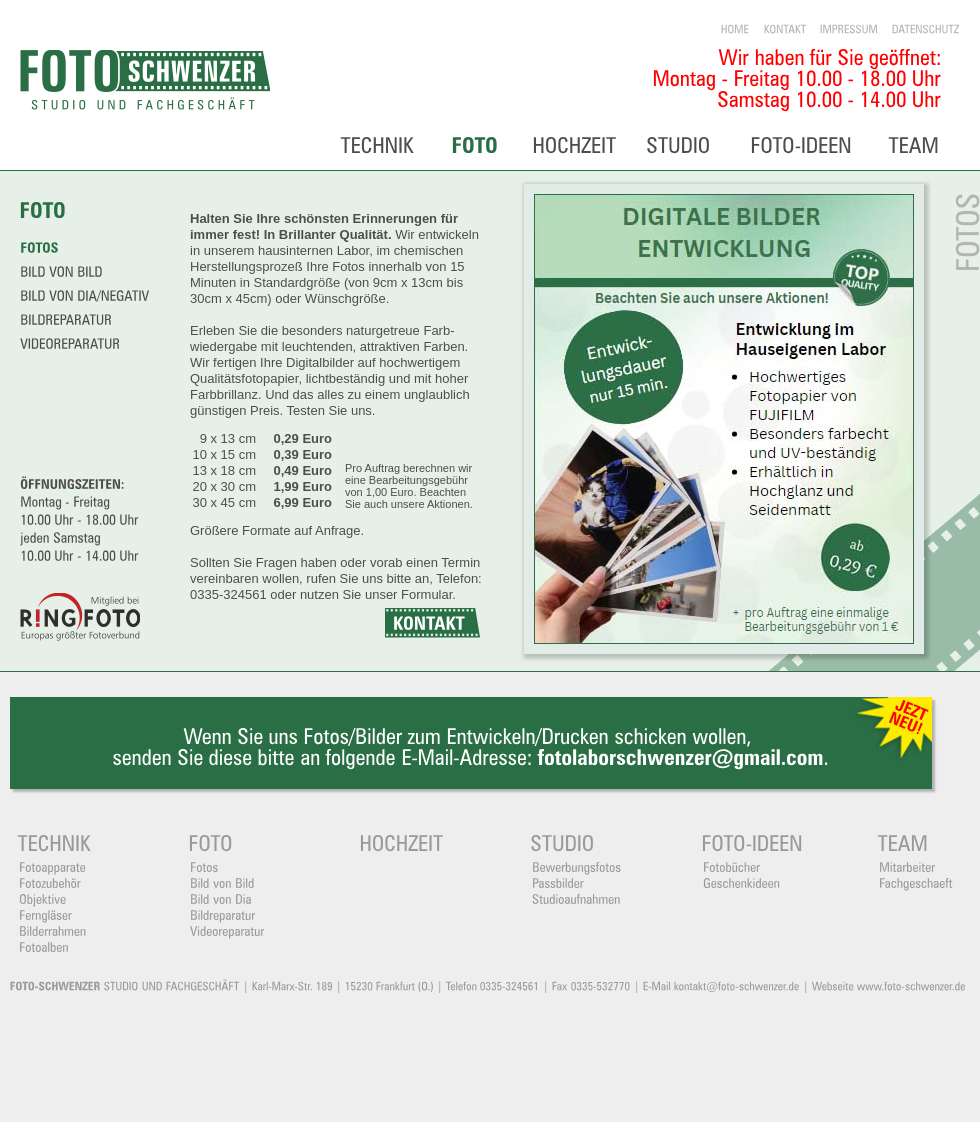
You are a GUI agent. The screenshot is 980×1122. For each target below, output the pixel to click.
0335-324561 (228, 594)
